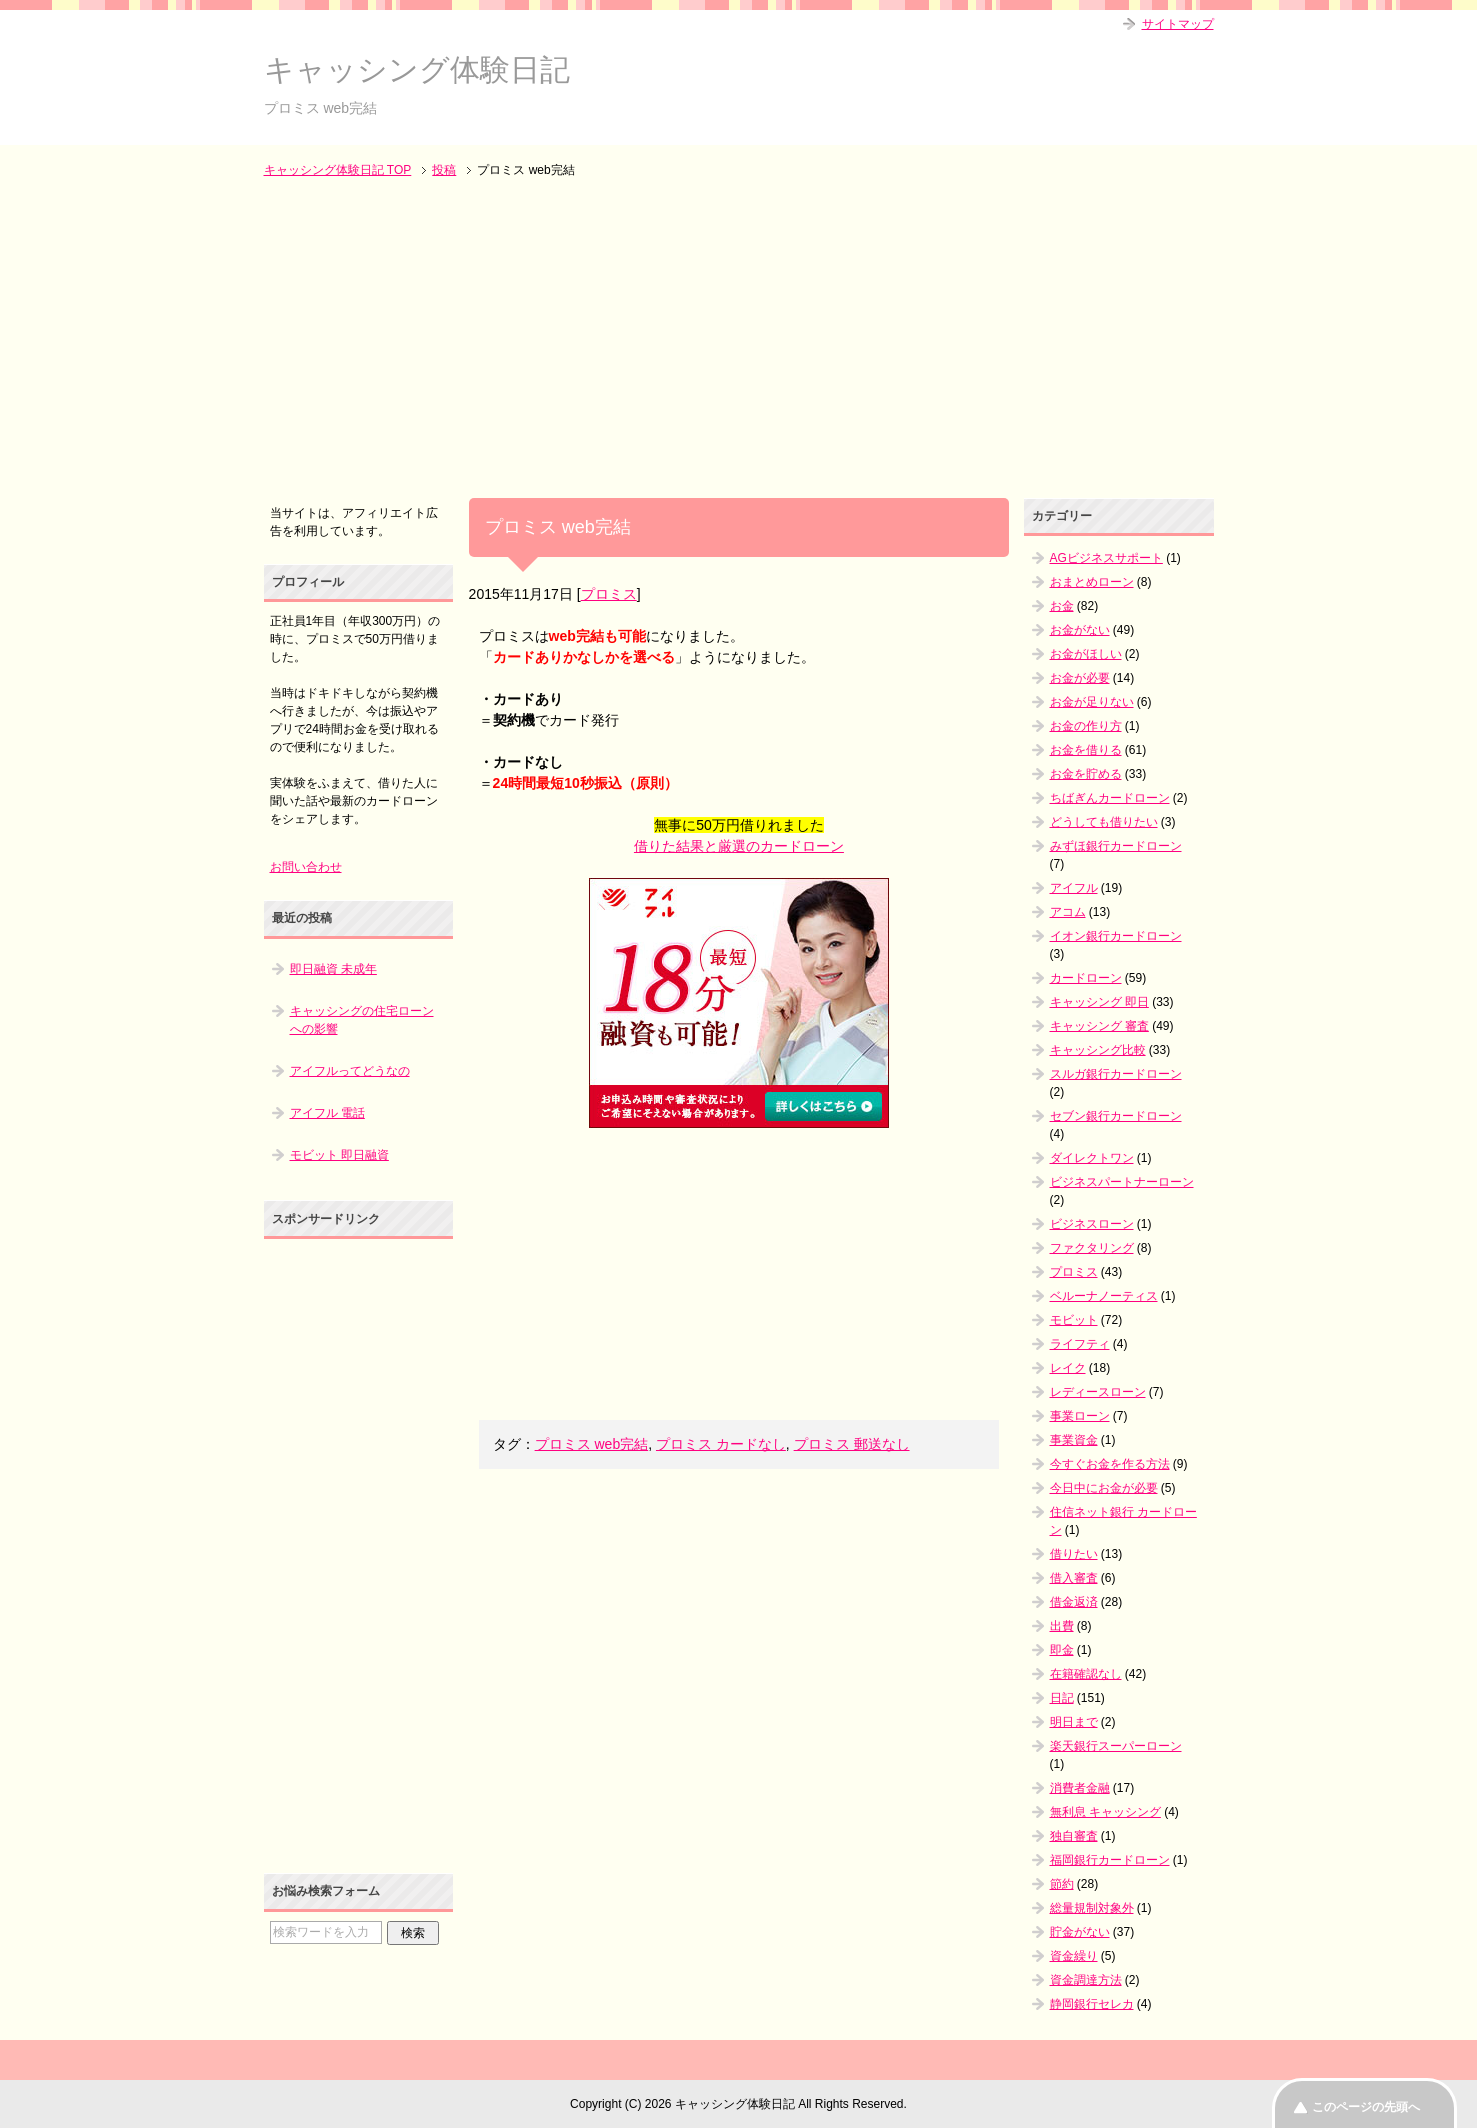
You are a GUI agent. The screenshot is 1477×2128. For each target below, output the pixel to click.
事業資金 (1074, 1440)
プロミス (609, 594)
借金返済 (1074, 1602)
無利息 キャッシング (1105, 1812)
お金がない (1080, 630)
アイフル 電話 (327, 1113)
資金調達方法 (1086, 1980)
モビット (1074, 1320)
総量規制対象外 (1092, 1908)
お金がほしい (1086, 654)
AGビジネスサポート (1106, 558)
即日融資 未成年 (333, 969)
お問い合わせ (306, 867)
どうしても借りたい (1104, 822)
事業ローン (1080, 1416)
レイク (1068, 1368)
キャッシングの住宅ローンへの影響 (362, 1020)
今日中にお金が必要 (1104, 1488)
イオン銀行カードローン (1116, 936)
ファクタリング (1092, 1248)
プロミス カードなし (721, 1444)
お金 (1062, 606)
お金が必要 (1080, 678)
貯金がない (1080, 1932)
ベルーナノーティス (1104, 1296)
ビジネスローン (1092, 1224)
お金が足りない (1092, 702)
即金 (1062, 1650)
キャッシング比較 (1098, 1050)
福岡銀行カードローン (1110, 1860)
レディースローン (1098, 1392)
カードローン (1086, 978)
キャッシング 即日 (1099, 1002)
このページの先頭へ (1366, 2107)
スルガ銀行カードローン (1116, 1074)
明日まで (1074, 1722)
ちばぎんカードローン (1110, 798)
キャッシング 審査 (1099, 1026)
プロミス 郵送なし (852, 1444)
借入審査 (1074, 1578)
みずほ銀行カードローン (1116, 846)
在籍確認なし (1086, 1674)
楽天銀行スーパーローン (1116, 1746)
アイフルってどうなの (350, 1071)
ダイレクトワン (1092, 1158)
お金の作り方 (1086, 726)
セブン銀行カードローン (1116, 1116)
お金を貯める (1086, 774)
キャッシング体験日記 (417, 69)
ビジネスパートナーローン (1122, 1182)
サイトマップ (1178, 24)
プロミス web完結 (592, 1444)
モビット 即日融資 (339, 1155)
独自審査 (1074, 1836)
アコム (1068, 912)
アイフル (1074, 888)
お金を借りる (1086, 750)
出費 (1062, 1626)
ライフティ (1080, 1344)
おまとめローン (1092, 582)
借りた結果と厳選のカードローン (739, 846)
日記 (1062, 1698)
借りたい (1074, 1554)
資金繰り (1074, 1956)
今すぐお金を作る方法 (1110, 1464)
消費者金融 (1080, 1788)
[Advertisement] (739, 340)
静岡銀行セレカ (1092, 2004)
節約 (1062, 1884)
